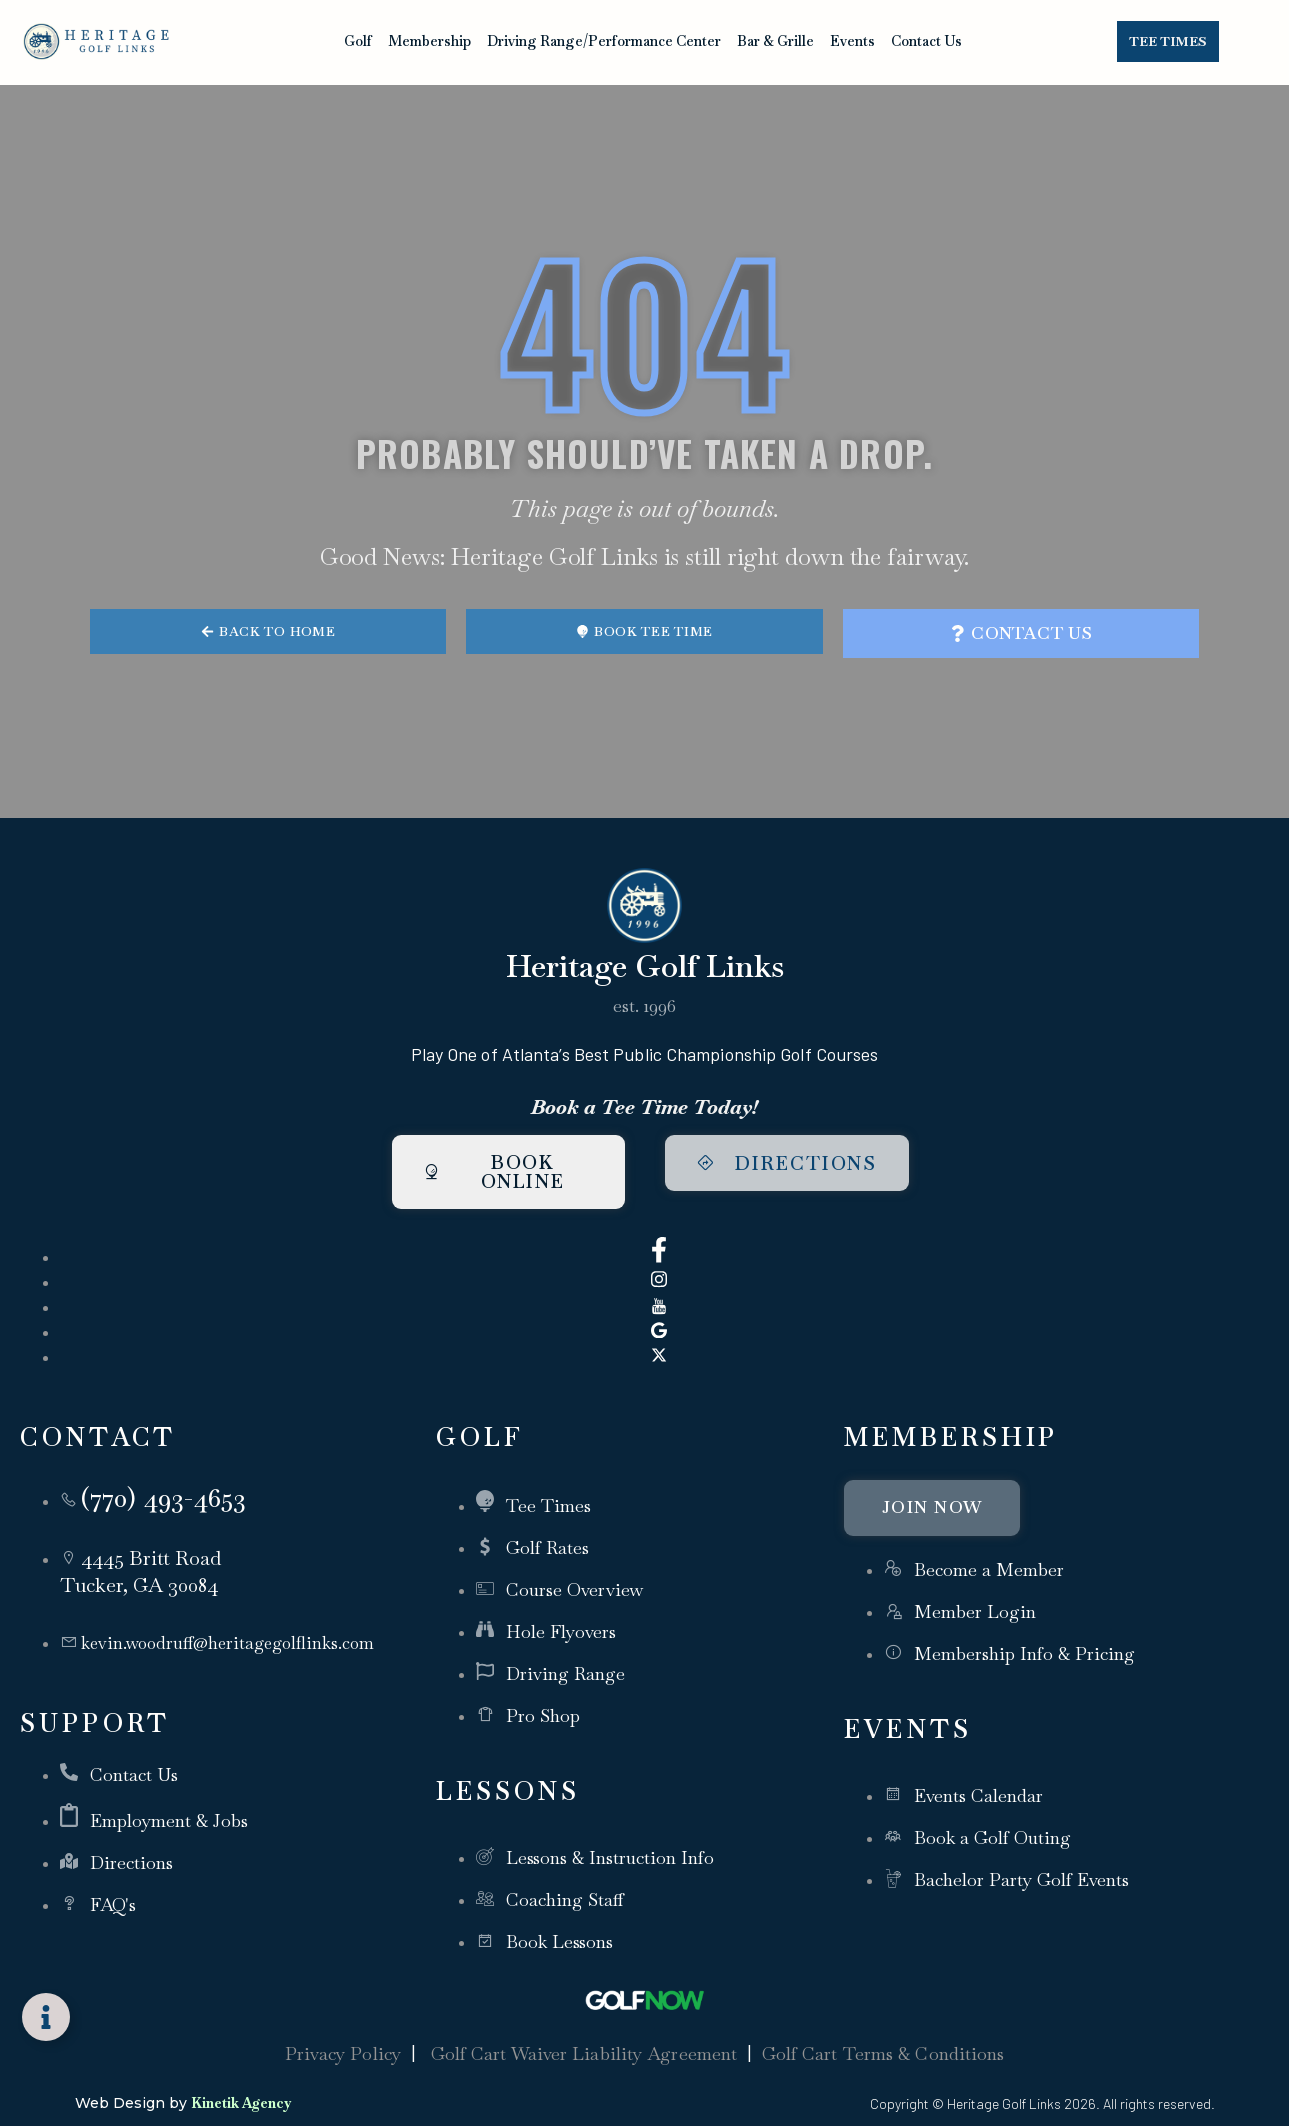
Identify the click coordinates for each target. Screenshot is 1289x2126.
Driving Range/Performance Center (604, 41)
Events (852, 41)
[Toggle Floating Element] (46, 2017)
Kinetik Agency (241, 2077)
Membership (429, 41)
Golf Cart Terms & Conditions (883, 2028)
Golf (358, 41)
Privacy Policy (343, 2028)
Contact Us (926, 41)
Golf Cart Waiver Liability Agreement (584, 2028)
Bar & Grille (775, 41)
